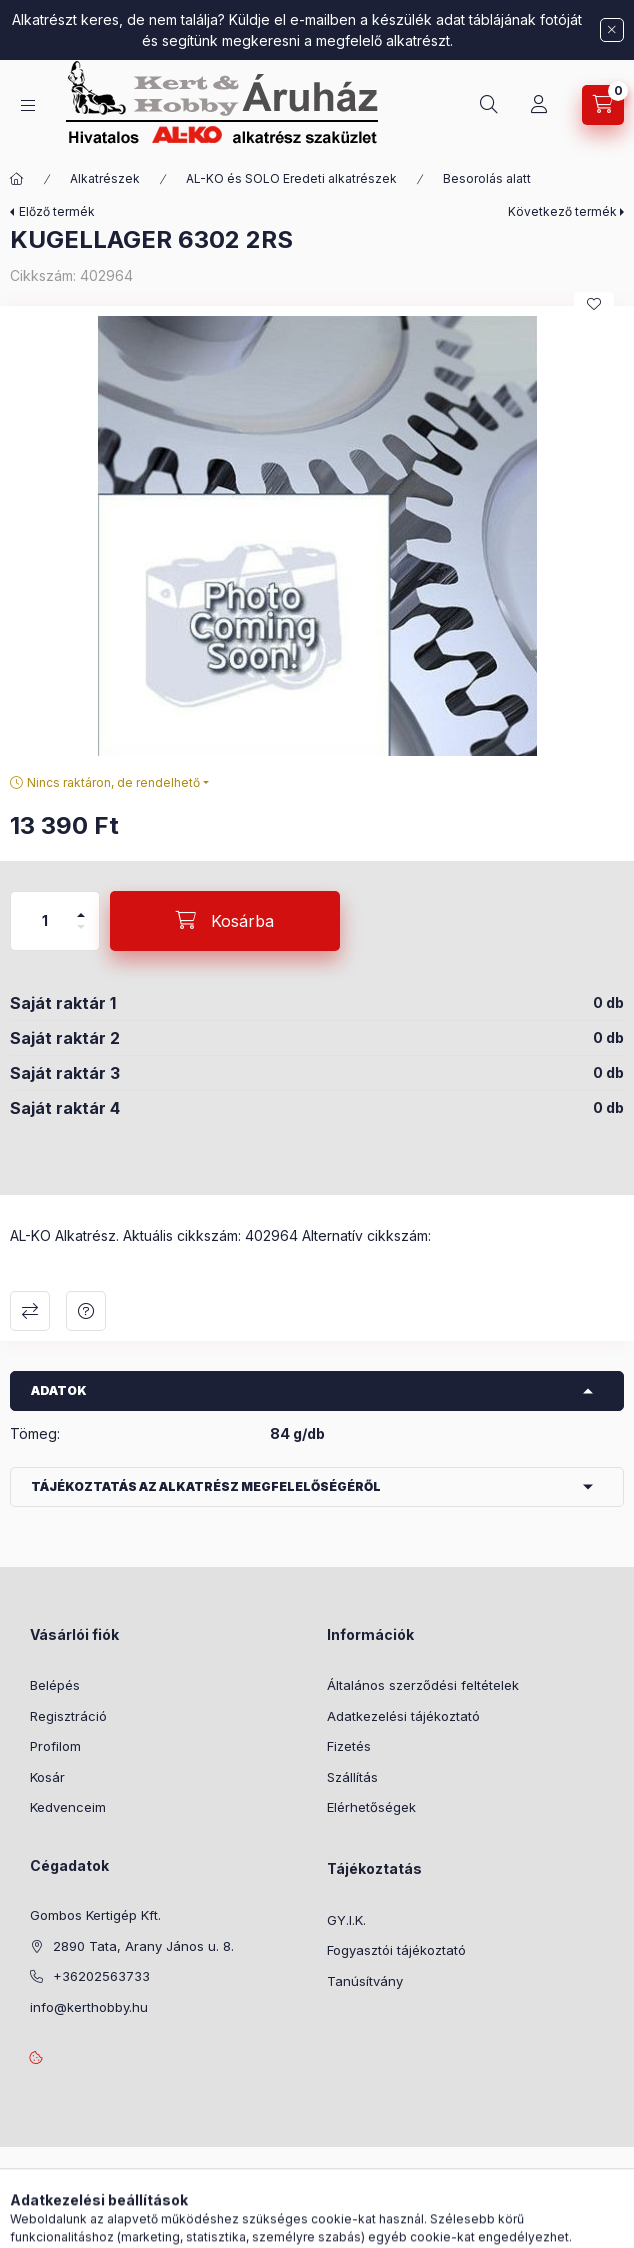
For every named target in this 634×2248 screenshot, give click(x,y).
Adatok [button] (59, 1390)
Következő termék (562, 211)
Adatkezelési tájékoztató (403, 1716)
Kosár (47, 1777)
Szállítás (352, 1777)
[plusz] (81, 906)
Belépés (55, 1685)
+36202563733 (101, 1976)
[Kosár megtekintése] (603, 105)
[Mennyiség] (45, 921)
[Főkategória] (17, 179)
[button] (317, 536)
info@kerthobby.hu (89, 2007)
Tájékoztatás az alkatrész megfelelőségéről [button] (206, 1486)
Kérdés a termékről (86, 1311)
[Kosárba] (225, 921)
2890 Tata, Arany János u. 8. (143, 1946)
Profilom (55, 1746)
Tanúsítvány (365, 1981)
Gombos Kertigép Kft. (95, 1915)
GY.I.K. (346, 1920)
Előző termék (57, 211)
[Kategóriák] (28, 105)
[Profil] (539, 105)
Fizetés (349, 1746)
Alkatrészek (105, 178)
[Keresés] (489, 105)
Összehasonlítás (30, 1311)
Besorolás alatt (487, 178)
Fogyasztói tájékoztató (396, 1950)
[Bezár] (612, 30)
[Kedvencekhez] (594, 304)
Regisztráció (68, 1716)
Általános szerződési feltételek (423, 1685)
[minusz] (81, 935)
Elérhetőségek (371, 1807)
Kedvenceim (68, 1807)
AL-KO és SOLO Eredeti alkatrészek (291, 178)
